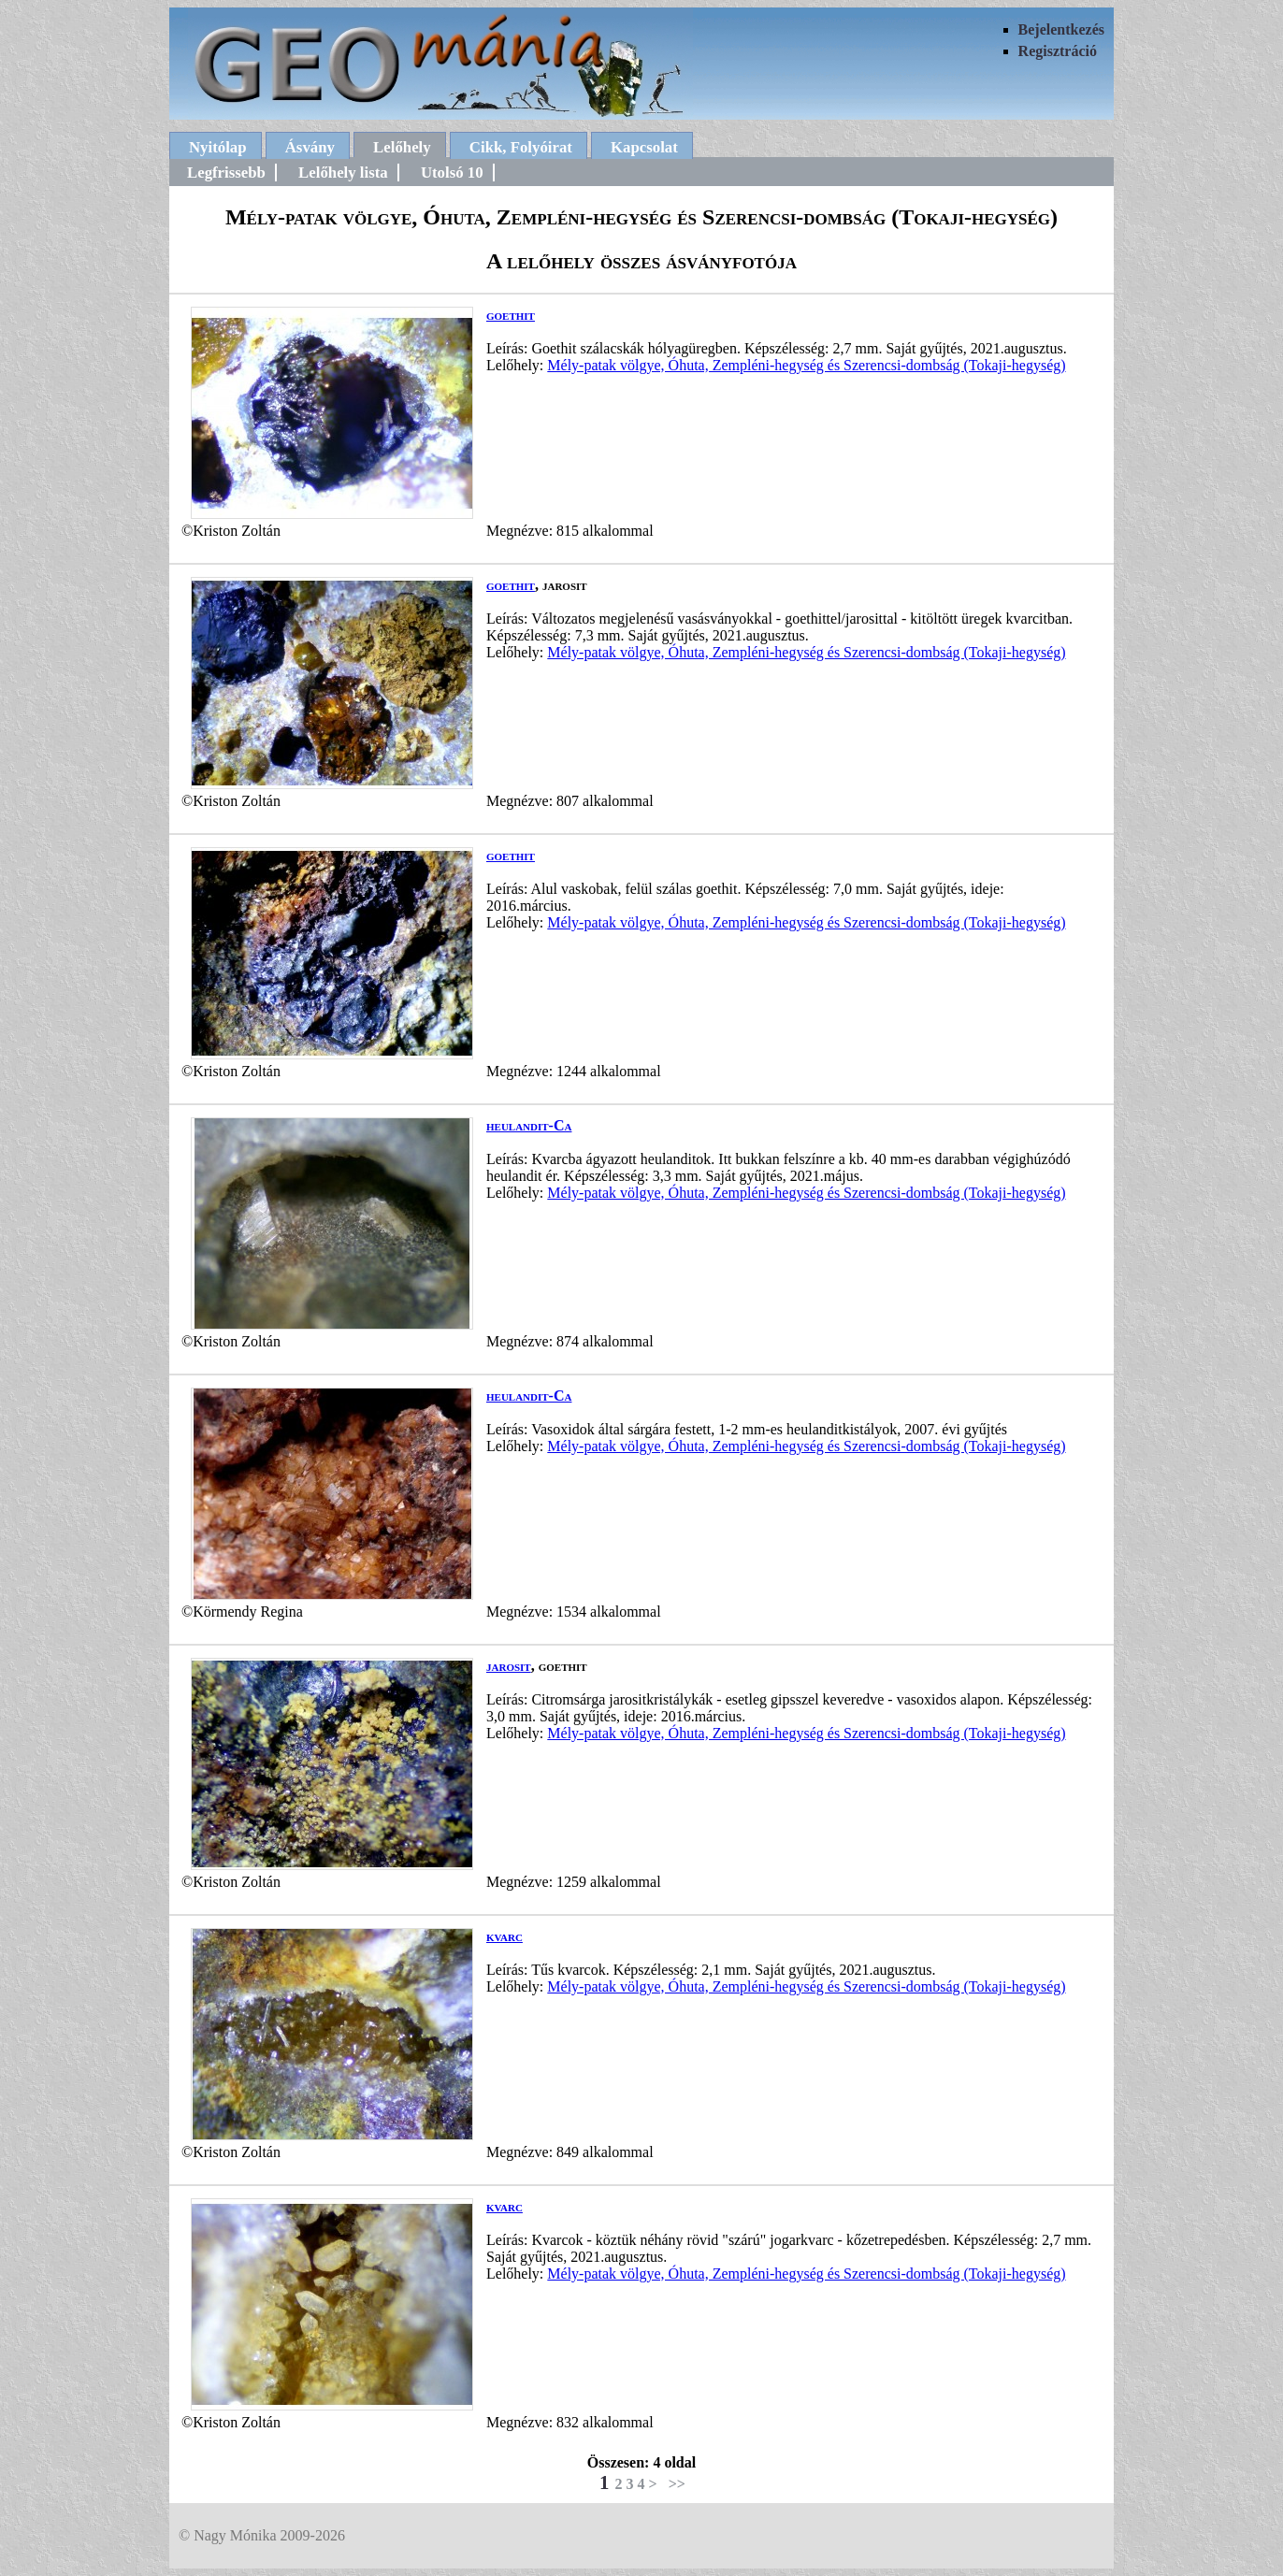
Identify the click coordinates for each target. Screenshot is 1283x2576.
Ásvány (310, 147)
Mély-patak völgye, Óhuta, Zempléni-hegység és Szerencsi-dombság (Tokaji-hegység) (806, 365)
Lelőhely (402, 147)
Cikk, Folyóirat (520, 147)
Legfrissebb (226, 172)
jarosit (508, 1666)
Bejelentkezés (1061, 29)
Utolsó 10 (452, 172)
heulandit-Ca (528, 1125)
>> (677, 2484)
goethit (510, 315)
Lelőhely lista (343, 172)
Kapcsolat (644, 147)
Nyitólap (218, 147)
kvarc (504, 1936)
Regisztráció (1057, 51)
